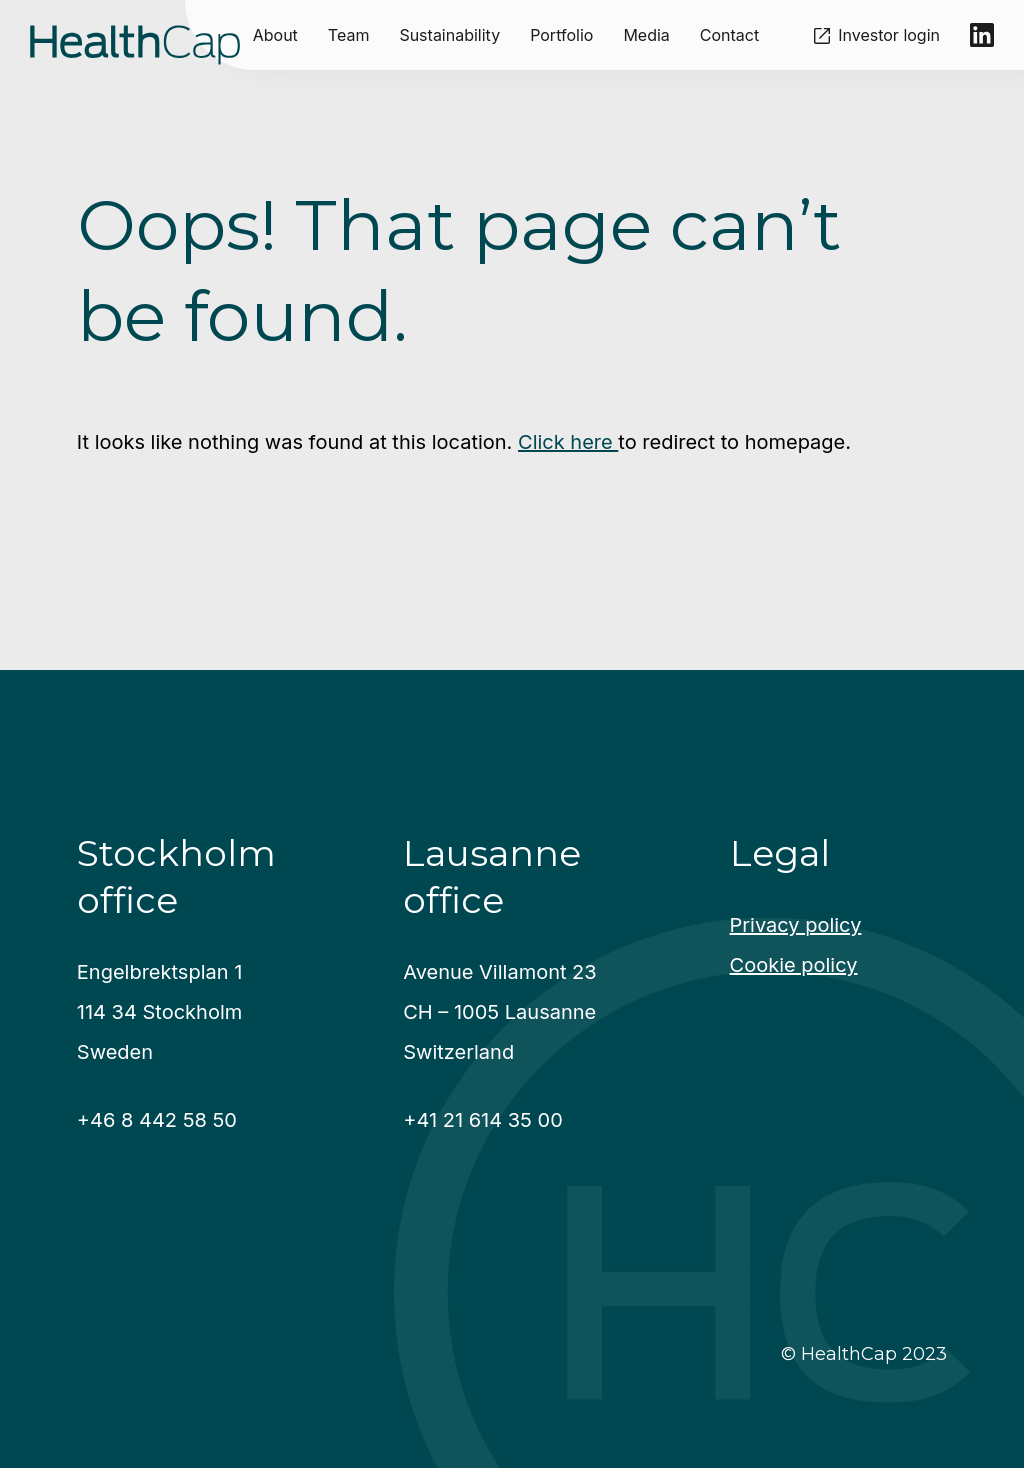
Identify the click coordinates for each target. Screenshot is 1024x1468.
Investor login (889, 35)
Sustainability (449, 35)
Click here (568, 442)
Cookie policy (794, 965)
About (275, 35)
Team (349, 35)
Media (646, 35)
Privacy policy (796, 925)
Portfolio (561, 35)
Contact (729, 35)
